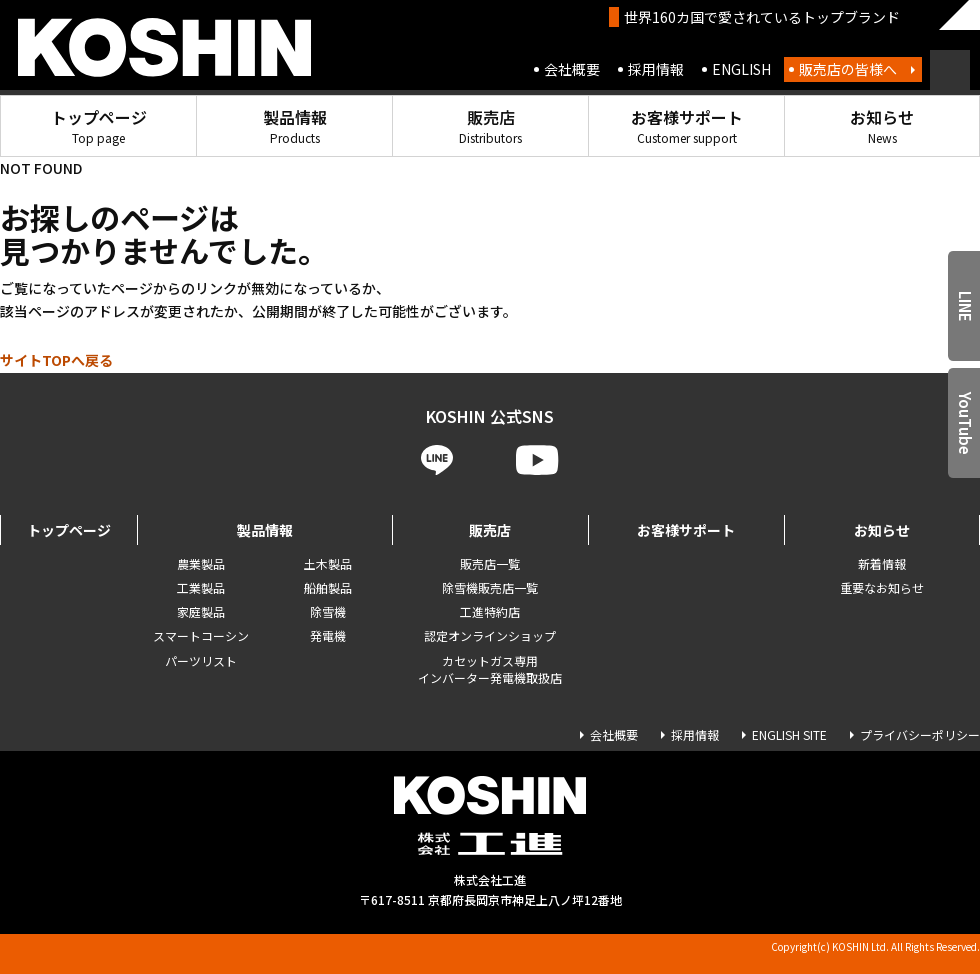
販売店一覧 (490, 563)
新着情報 (882, 563)
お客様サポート (687, 125)
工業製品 (201, 587)
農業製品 (201, 563)
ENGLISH (741, 69)
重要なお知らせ (882, 587)
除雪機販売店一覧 (490, 587)
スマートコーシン (201, 635)
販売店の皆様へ (848, 69)
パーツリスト (201, 660)
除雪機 (328, 611)
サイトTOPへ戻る (56, 360)
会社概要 (572, 69)
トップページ (99, 125)
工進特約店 (490, 611)
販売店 (490, 125)
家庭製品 (201, 611)
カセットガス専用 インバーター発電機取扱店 (490, 669)
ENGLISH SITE (789, 734)
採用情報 (656, 69)
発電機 (328, 635)
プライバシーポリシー (920, 734)
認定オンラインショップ (490, 635)
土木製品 (328, 563)
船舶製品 (328, 587)
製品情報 (295, 125)
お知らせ (882, 125)
